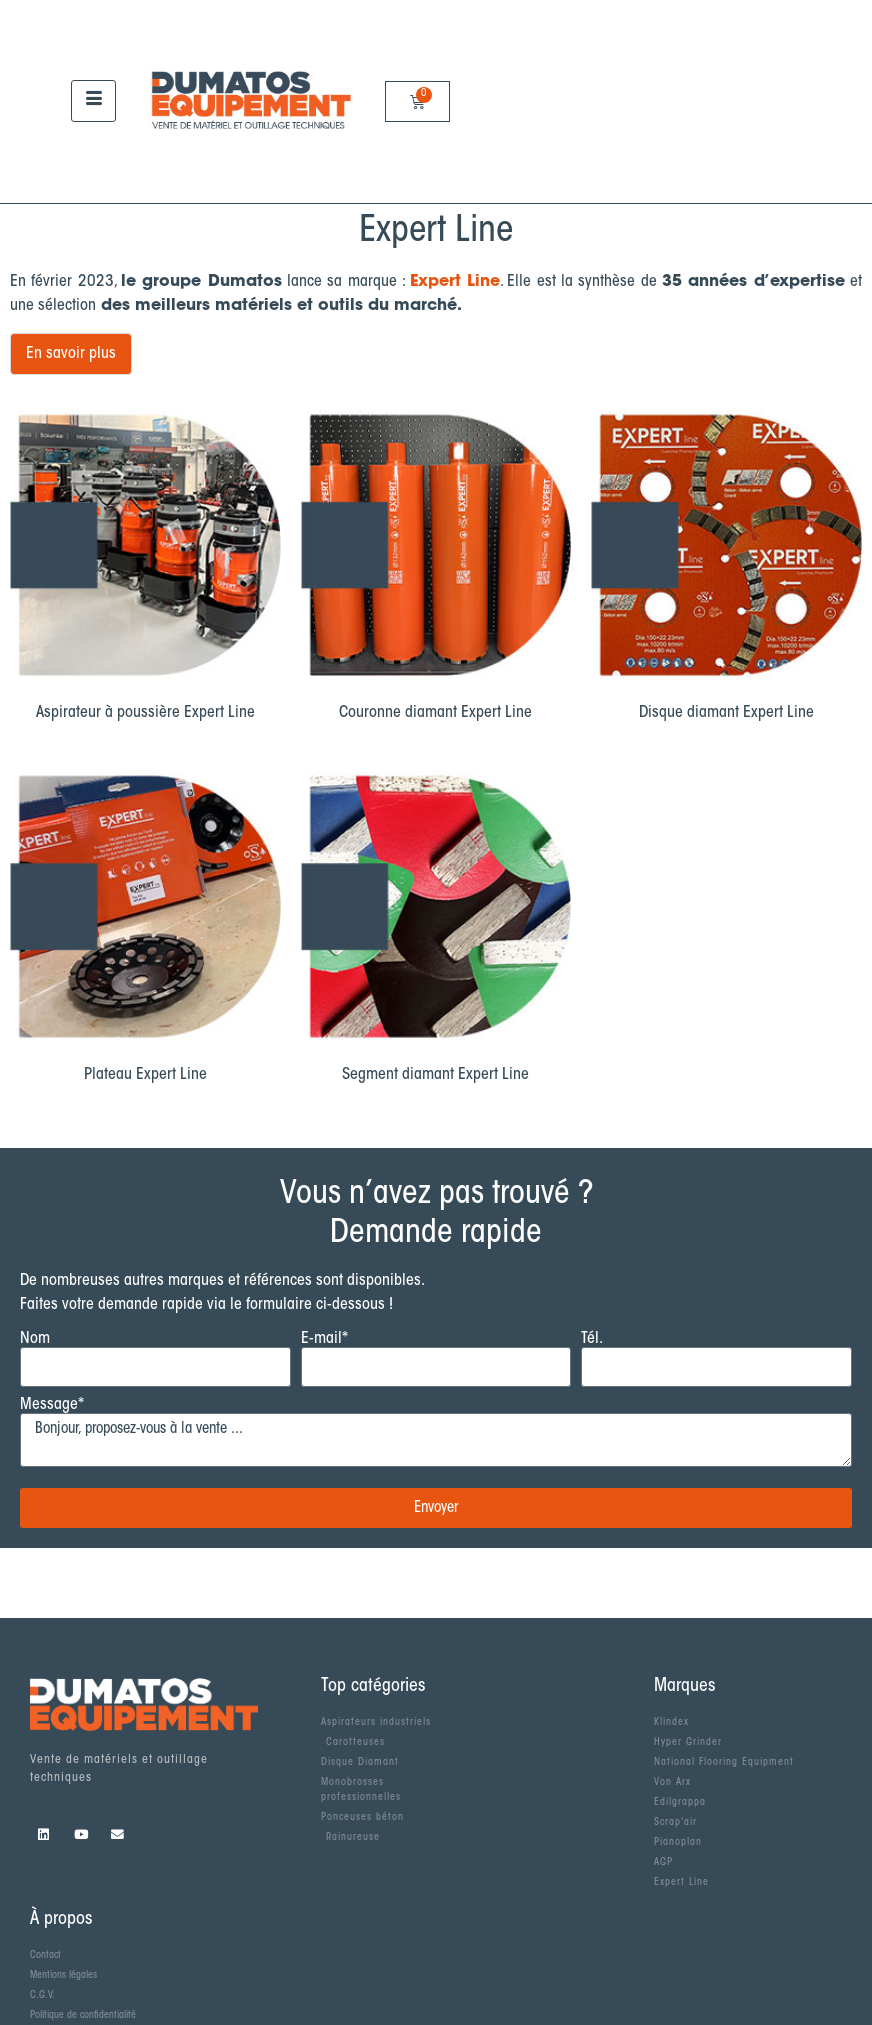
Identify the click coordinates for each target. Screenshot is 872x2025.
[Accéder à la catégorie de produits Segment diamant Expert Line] (436, 932)
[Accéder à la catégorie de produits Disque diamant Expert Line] (726, 571)
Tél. (592, 1339)
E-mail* (324, 1339)
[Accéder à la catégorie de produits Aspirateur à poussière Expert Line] (145, 571)
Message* (52, 1405)
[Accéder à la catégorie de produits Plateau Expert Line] (145, 932)
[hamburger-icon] (93, 101)
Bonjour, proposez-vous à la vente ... (436, 1440)
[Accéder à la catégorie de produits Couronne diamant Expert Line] (436, 571)
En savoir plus (71, 354)
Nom (35, 1339)
